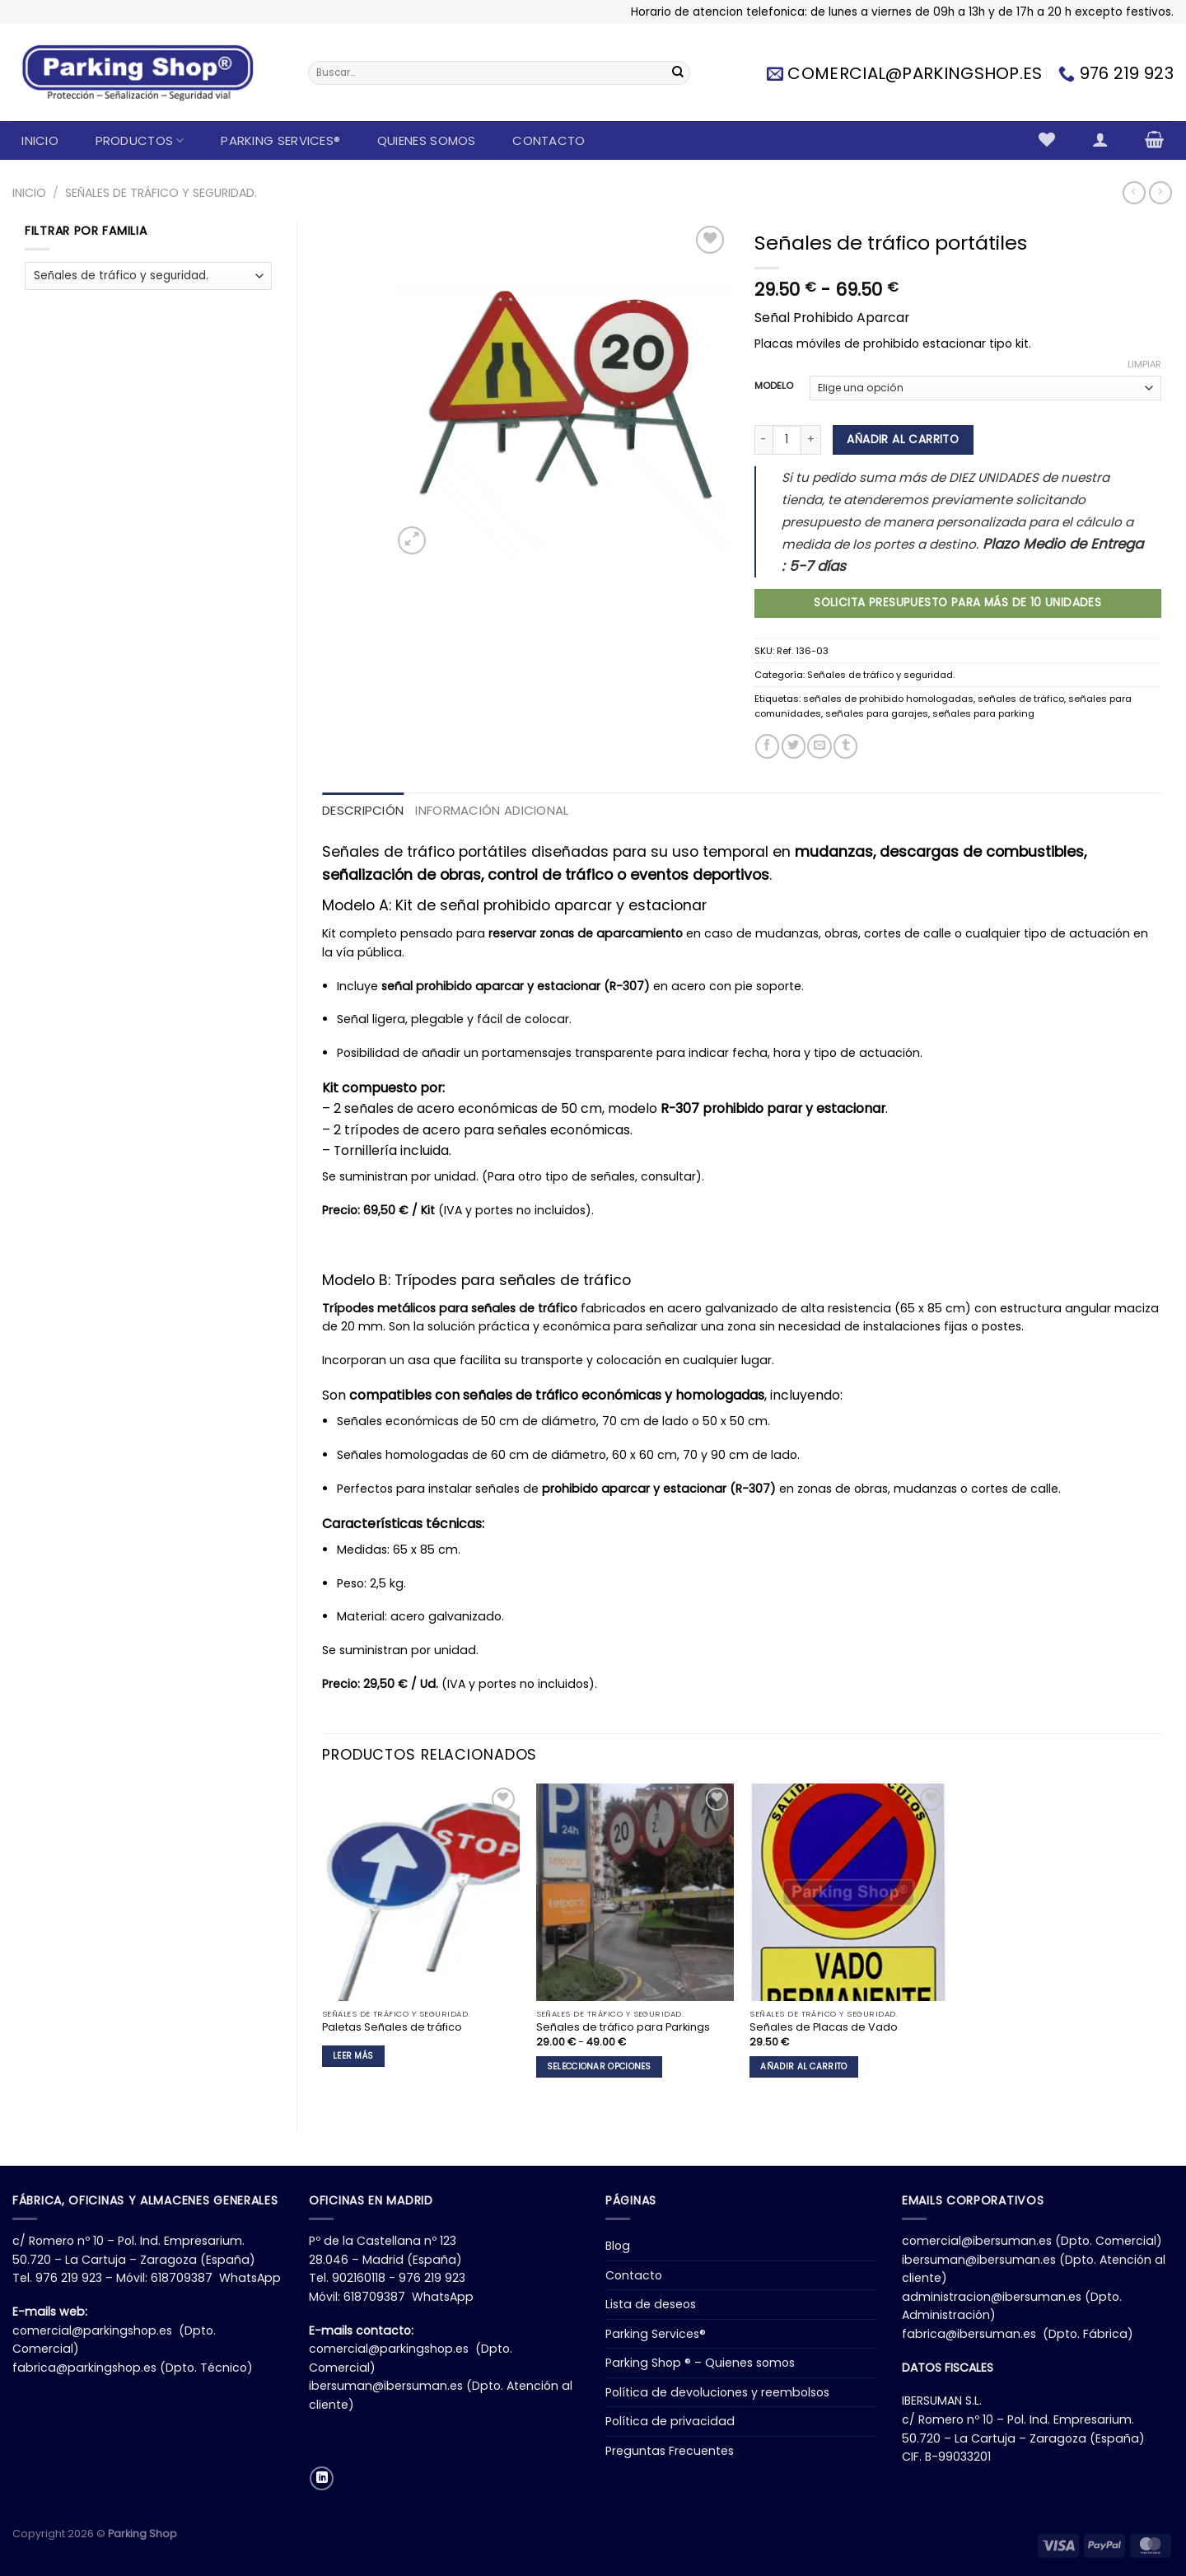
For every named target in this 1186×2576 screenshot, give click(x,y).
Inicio (39, 140)
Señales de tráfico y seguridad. (161, 193)
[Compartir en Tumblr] (845, 746)
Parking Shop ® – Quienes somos (700, 2362)
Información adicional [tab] (491, 810)
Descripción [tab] (363, 810)
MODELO (773, 386)
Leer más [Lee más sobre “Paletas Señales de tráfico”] (353, 2056)
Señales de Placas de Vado (823, 2027)
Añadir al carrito (903, 439)
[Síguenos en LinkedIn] (322, 2478)
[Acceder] (1100, 139)
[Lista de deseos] (1047, 139)
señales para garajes (876, 713)
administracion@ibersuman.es (991, 2296)
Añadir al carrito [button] (803, 2066)
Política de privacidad (670, 2421)
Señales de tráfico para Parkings (623, 2027)
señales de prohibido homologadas (888, 698)
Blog (617, 2245)
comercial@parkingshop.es (92, 2330)
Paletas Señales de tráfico (392, 2027)
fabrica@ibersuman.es (969, 2334)
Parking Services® (280, 140)
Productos (140, 140)
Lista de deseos (650, 2304)
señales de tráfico (1021, 698)
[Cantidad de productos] (787, 439)
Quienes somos (426, 140)
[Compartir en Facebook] (767, 746)
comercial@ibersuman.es (977, 2240)
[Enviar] (677, 73)
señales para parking (983, 713)
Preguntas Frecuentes (669, 2451)
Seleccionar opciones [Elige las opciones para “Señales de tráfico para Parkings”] (599, 2066)
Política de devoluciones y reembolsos (717, 2392)
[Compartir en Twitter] (793, 746)
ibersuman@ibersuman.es (386, 2385)
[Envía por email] (819, 746)
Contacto (548, 140)
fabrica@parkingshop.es (84, 2367)
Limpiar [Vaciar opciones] (1144, 364)
